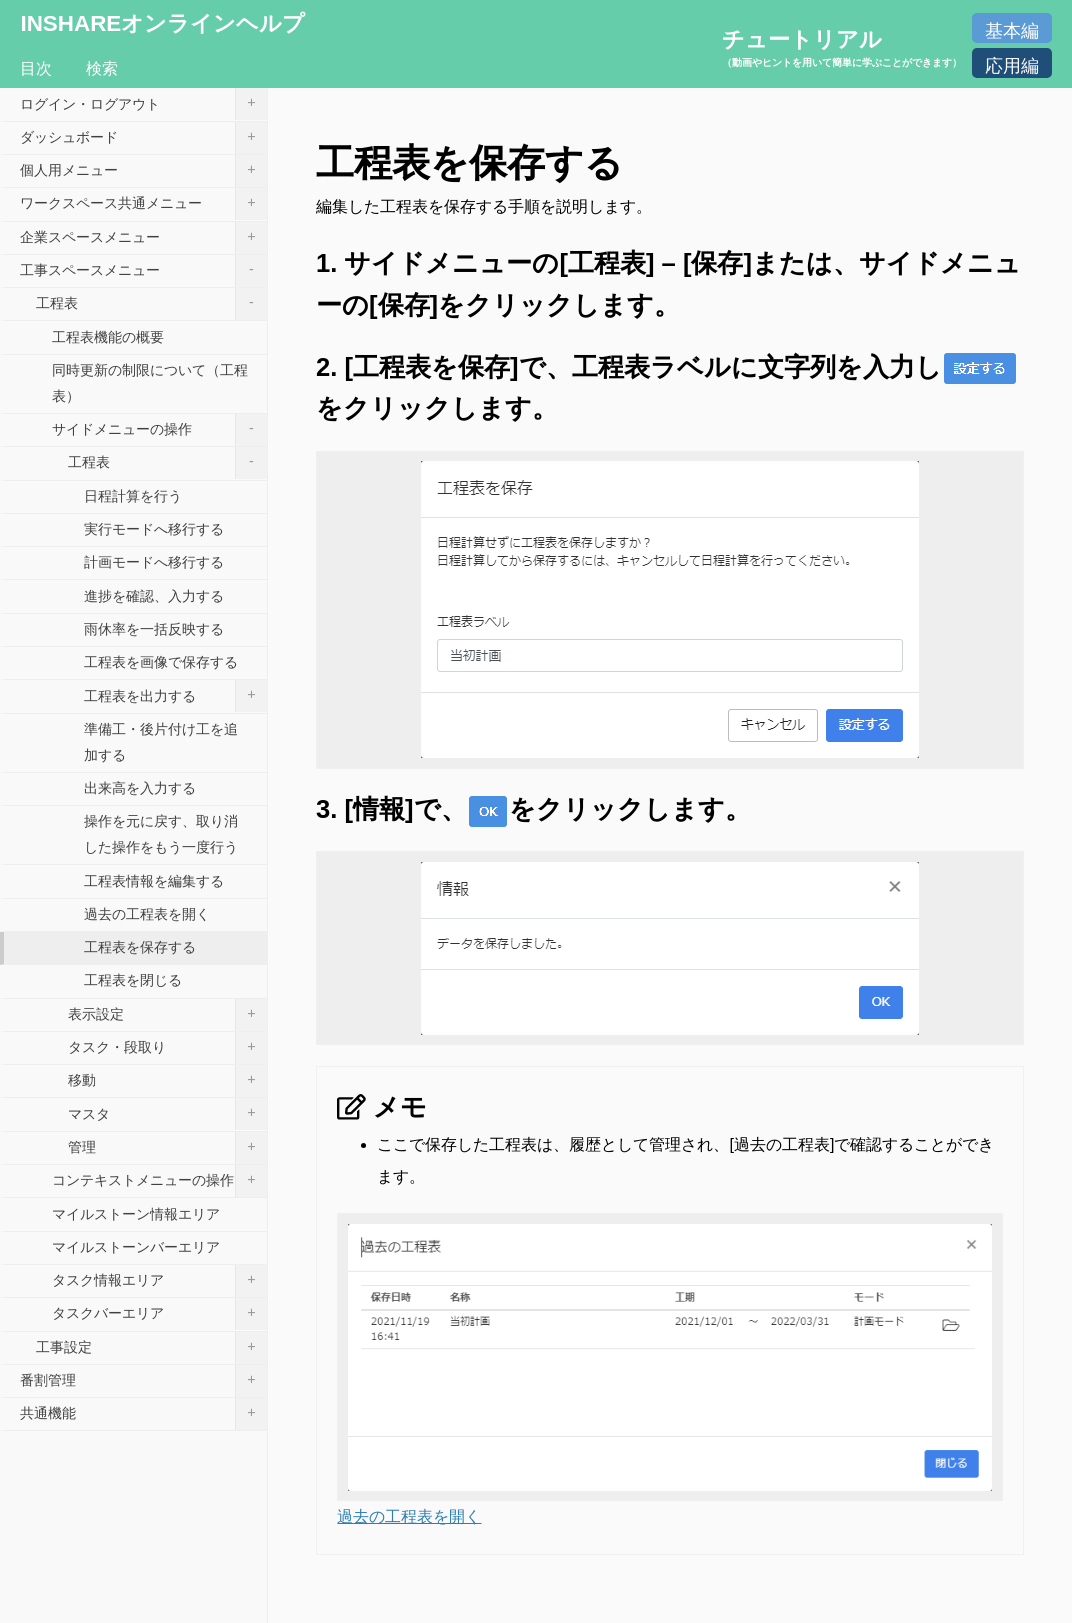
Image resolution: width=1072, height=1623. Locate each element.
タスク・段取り (167, 1048)
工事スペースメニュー (143, 271)
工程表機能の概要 (108, 337)
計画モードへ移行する (154, 562)
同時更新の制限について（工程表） (150, 383)
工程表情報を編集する (154, 881)
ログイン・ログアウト (143, 104)
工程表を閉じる (133, 980)
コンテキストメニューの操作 (159, 1181)
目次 (36, 68)
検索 (102, 68)
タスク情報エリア (159, 1281)
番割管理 (143, 1381)
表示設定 (167, 1015)
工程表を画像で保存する (161, 662)
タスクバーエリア (159, 1314)
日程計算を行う (133, 496)
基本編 (1012, 31)
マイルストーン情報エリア (136, 1214)
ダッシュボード (143, 138)
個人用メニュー (143, 171)
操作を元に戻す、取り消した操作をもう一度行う (161, 834)
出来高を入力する (140, 788)
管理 (167, 1148)
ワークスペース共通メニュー (143, 204)
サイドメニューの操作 (159, 430)
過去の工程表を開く (409, 1516)
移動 (167, 1081)
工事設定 (151, 1348)
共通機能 (143, 1414)
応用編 (1012, 66)
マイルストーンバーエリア (136, 1247)
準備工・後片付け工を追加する (161, 742)
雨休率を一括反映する (154, 629)
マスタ (167, 1114)
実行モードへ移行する (154, 529)
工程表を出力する (175, 696)
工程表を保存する (140, 947)
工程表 (151, 304)
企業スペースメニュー (143, 238)
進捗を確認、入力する (154, 596)
